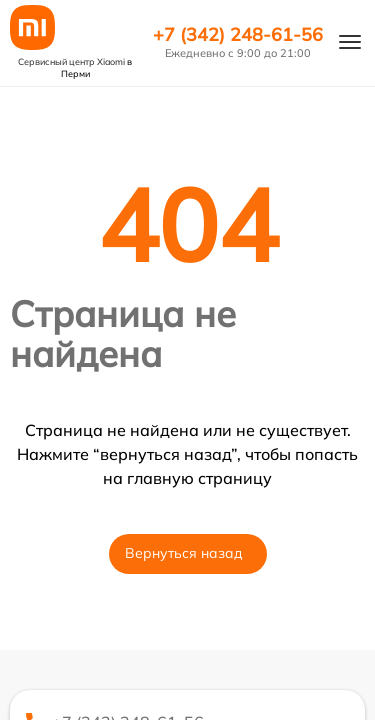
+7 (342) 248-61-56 (238, 35)
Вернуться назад (184, 553)
